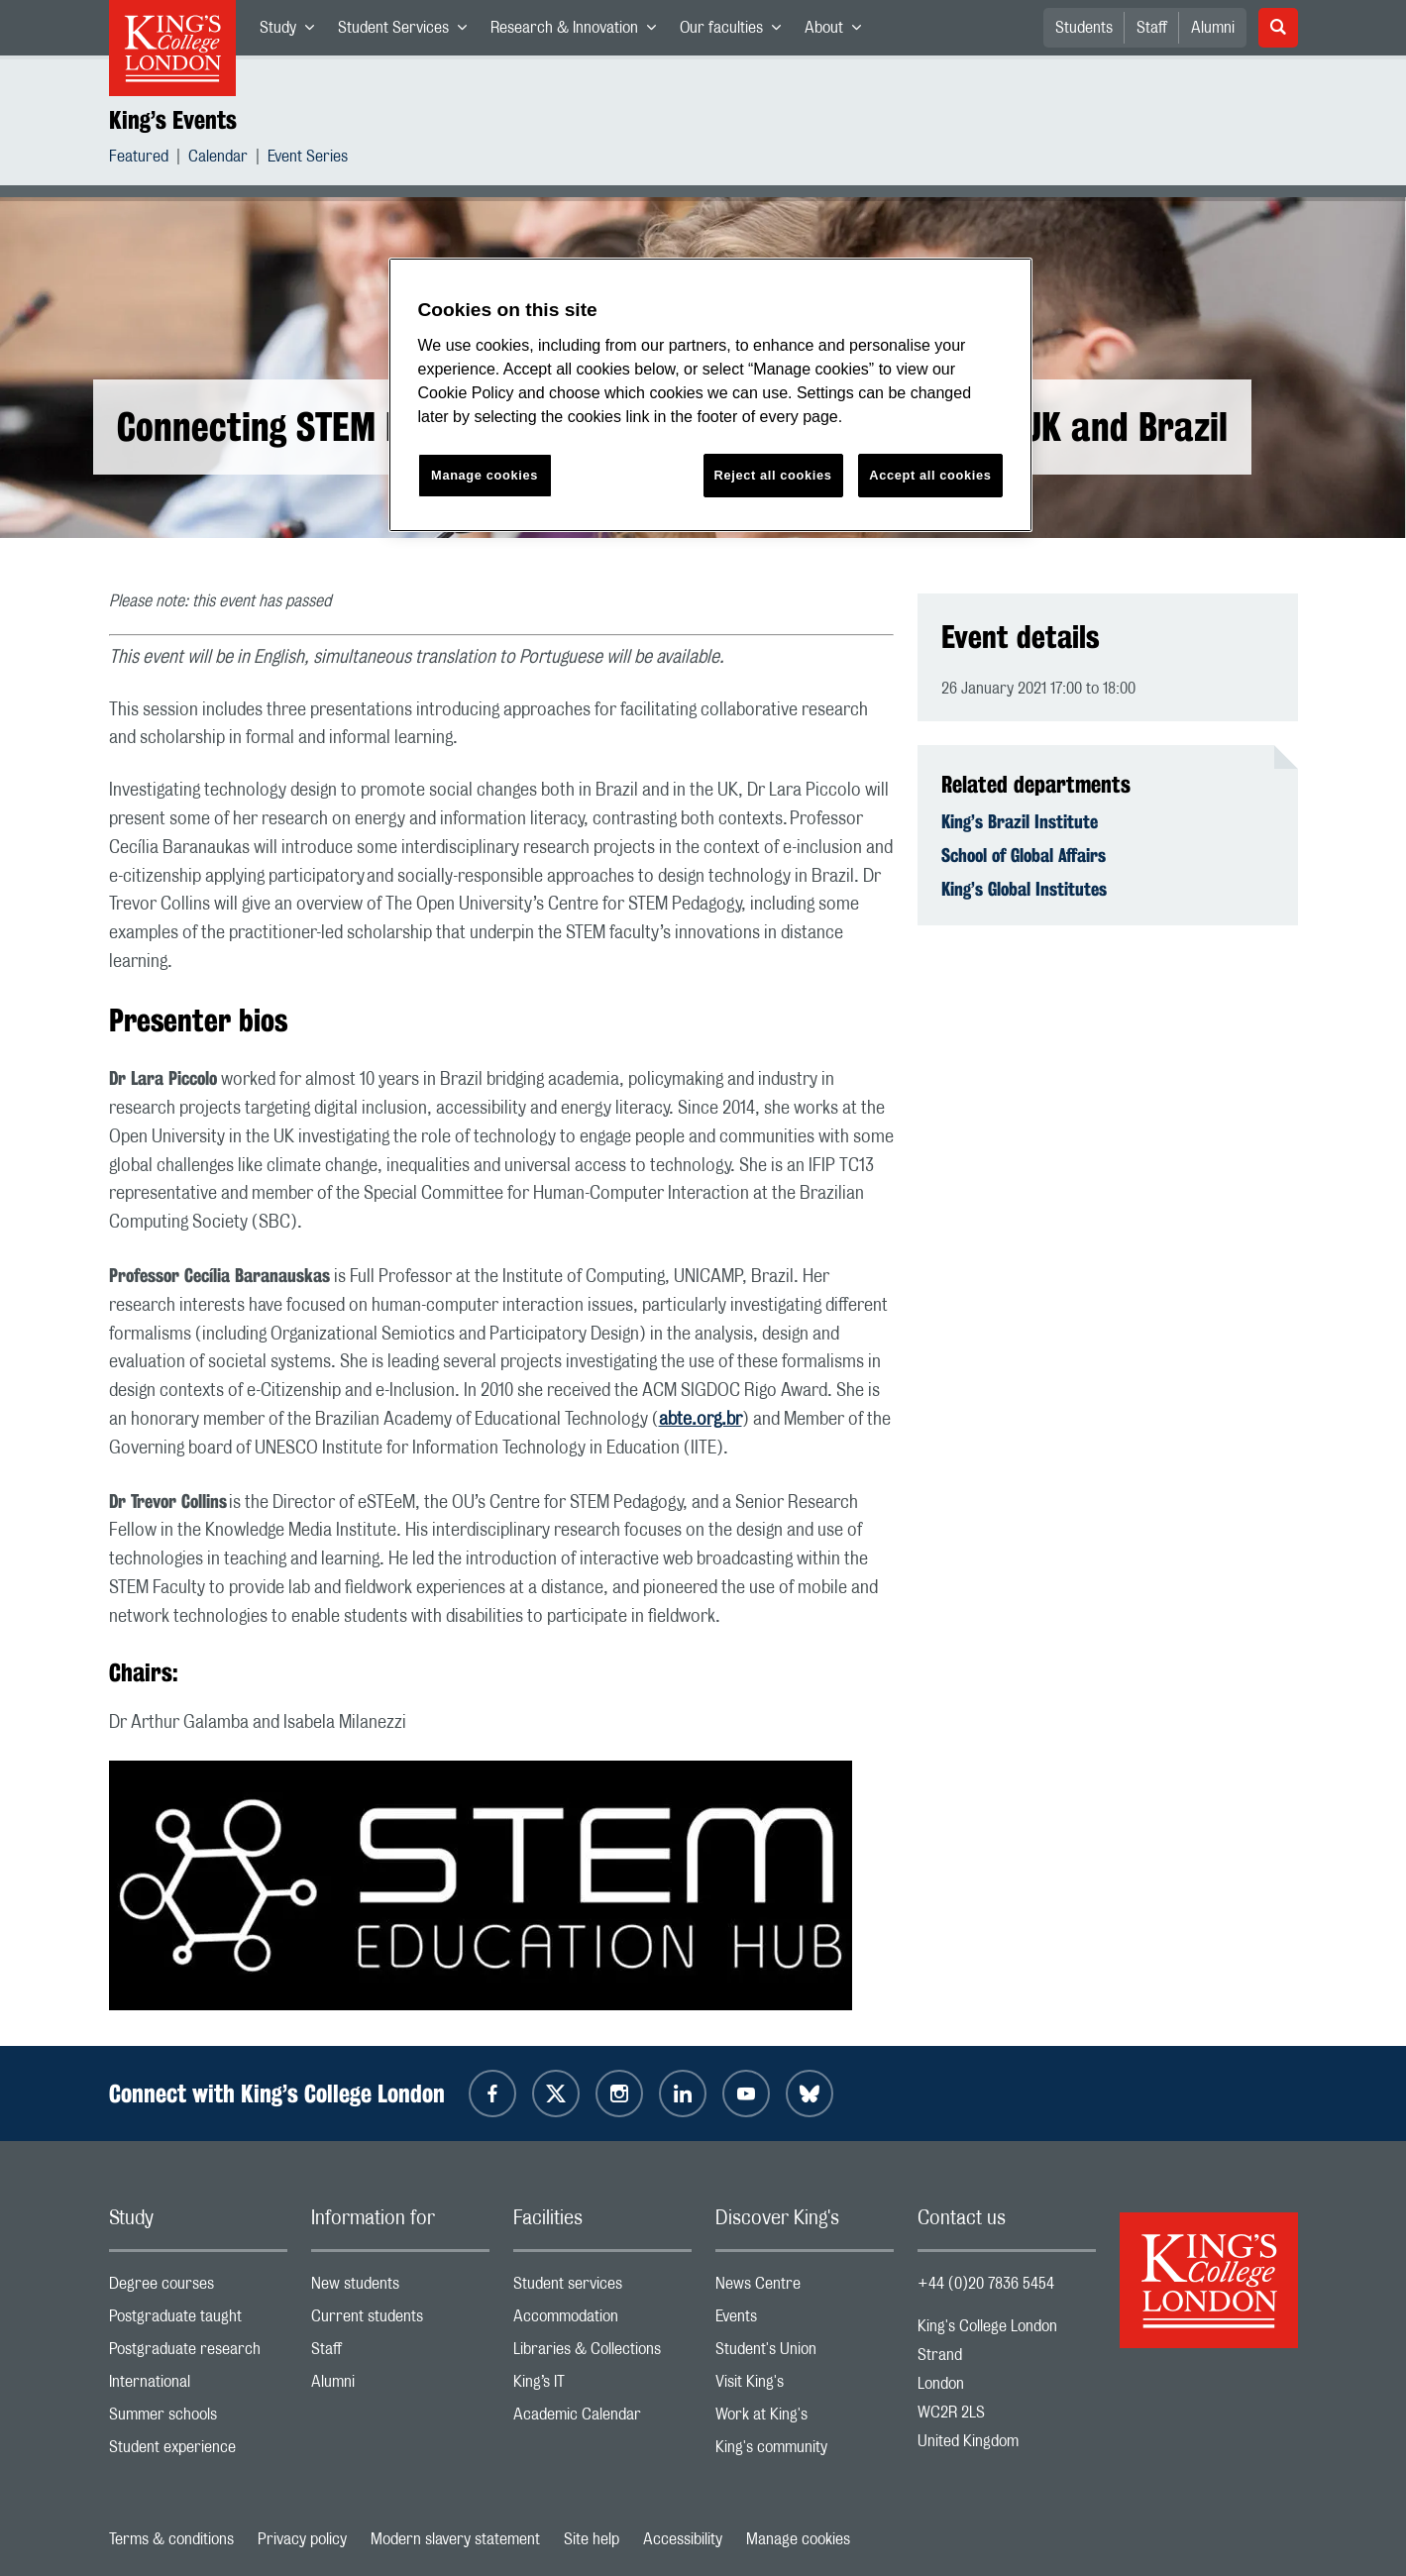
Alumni (1213, 28)
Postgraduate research (198, 2353)
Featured (138, 159)
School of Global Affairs (1023, 855)
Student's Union (804, 2353)
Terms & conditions (171, 2539)
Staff (1151, 28)
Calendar (218, 159)
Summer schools (198, 2419)
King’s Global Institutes (1024, 889)
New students (400, 2288)
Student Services (408, 32)
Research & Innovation (579, 32)
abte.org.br (700, 1420)
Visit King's (804, 2386)
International (198, 2386)
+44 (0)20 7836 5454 (986, 2284)
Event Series (308, 159)
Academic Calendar (602, 2419)
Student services (602, 2288)
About (839, 32)
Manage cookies (798, 2539)
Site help (591, 2539)
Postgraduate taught (198, 2320)
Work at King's (804, 2419)
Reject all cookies (773, 475)
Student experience (198, 2451)
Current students (400, 2320)
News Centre (804, 2288)
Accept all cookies (930, 475)
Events (804, 2320)
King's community (804, 2451)
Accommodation (602, 2320)
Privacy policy (302, 2539)
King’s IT (602, 2386)
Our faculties (736, 32)
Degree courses (198, 2288)
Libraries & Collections (602, 2353)
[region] (710, 395)
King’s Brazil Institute (1019, 821)
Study (293, 32)
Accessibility (682, 2539)
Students (1084, 28)
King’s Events (173, 120)
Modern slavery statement (455, 2539)
